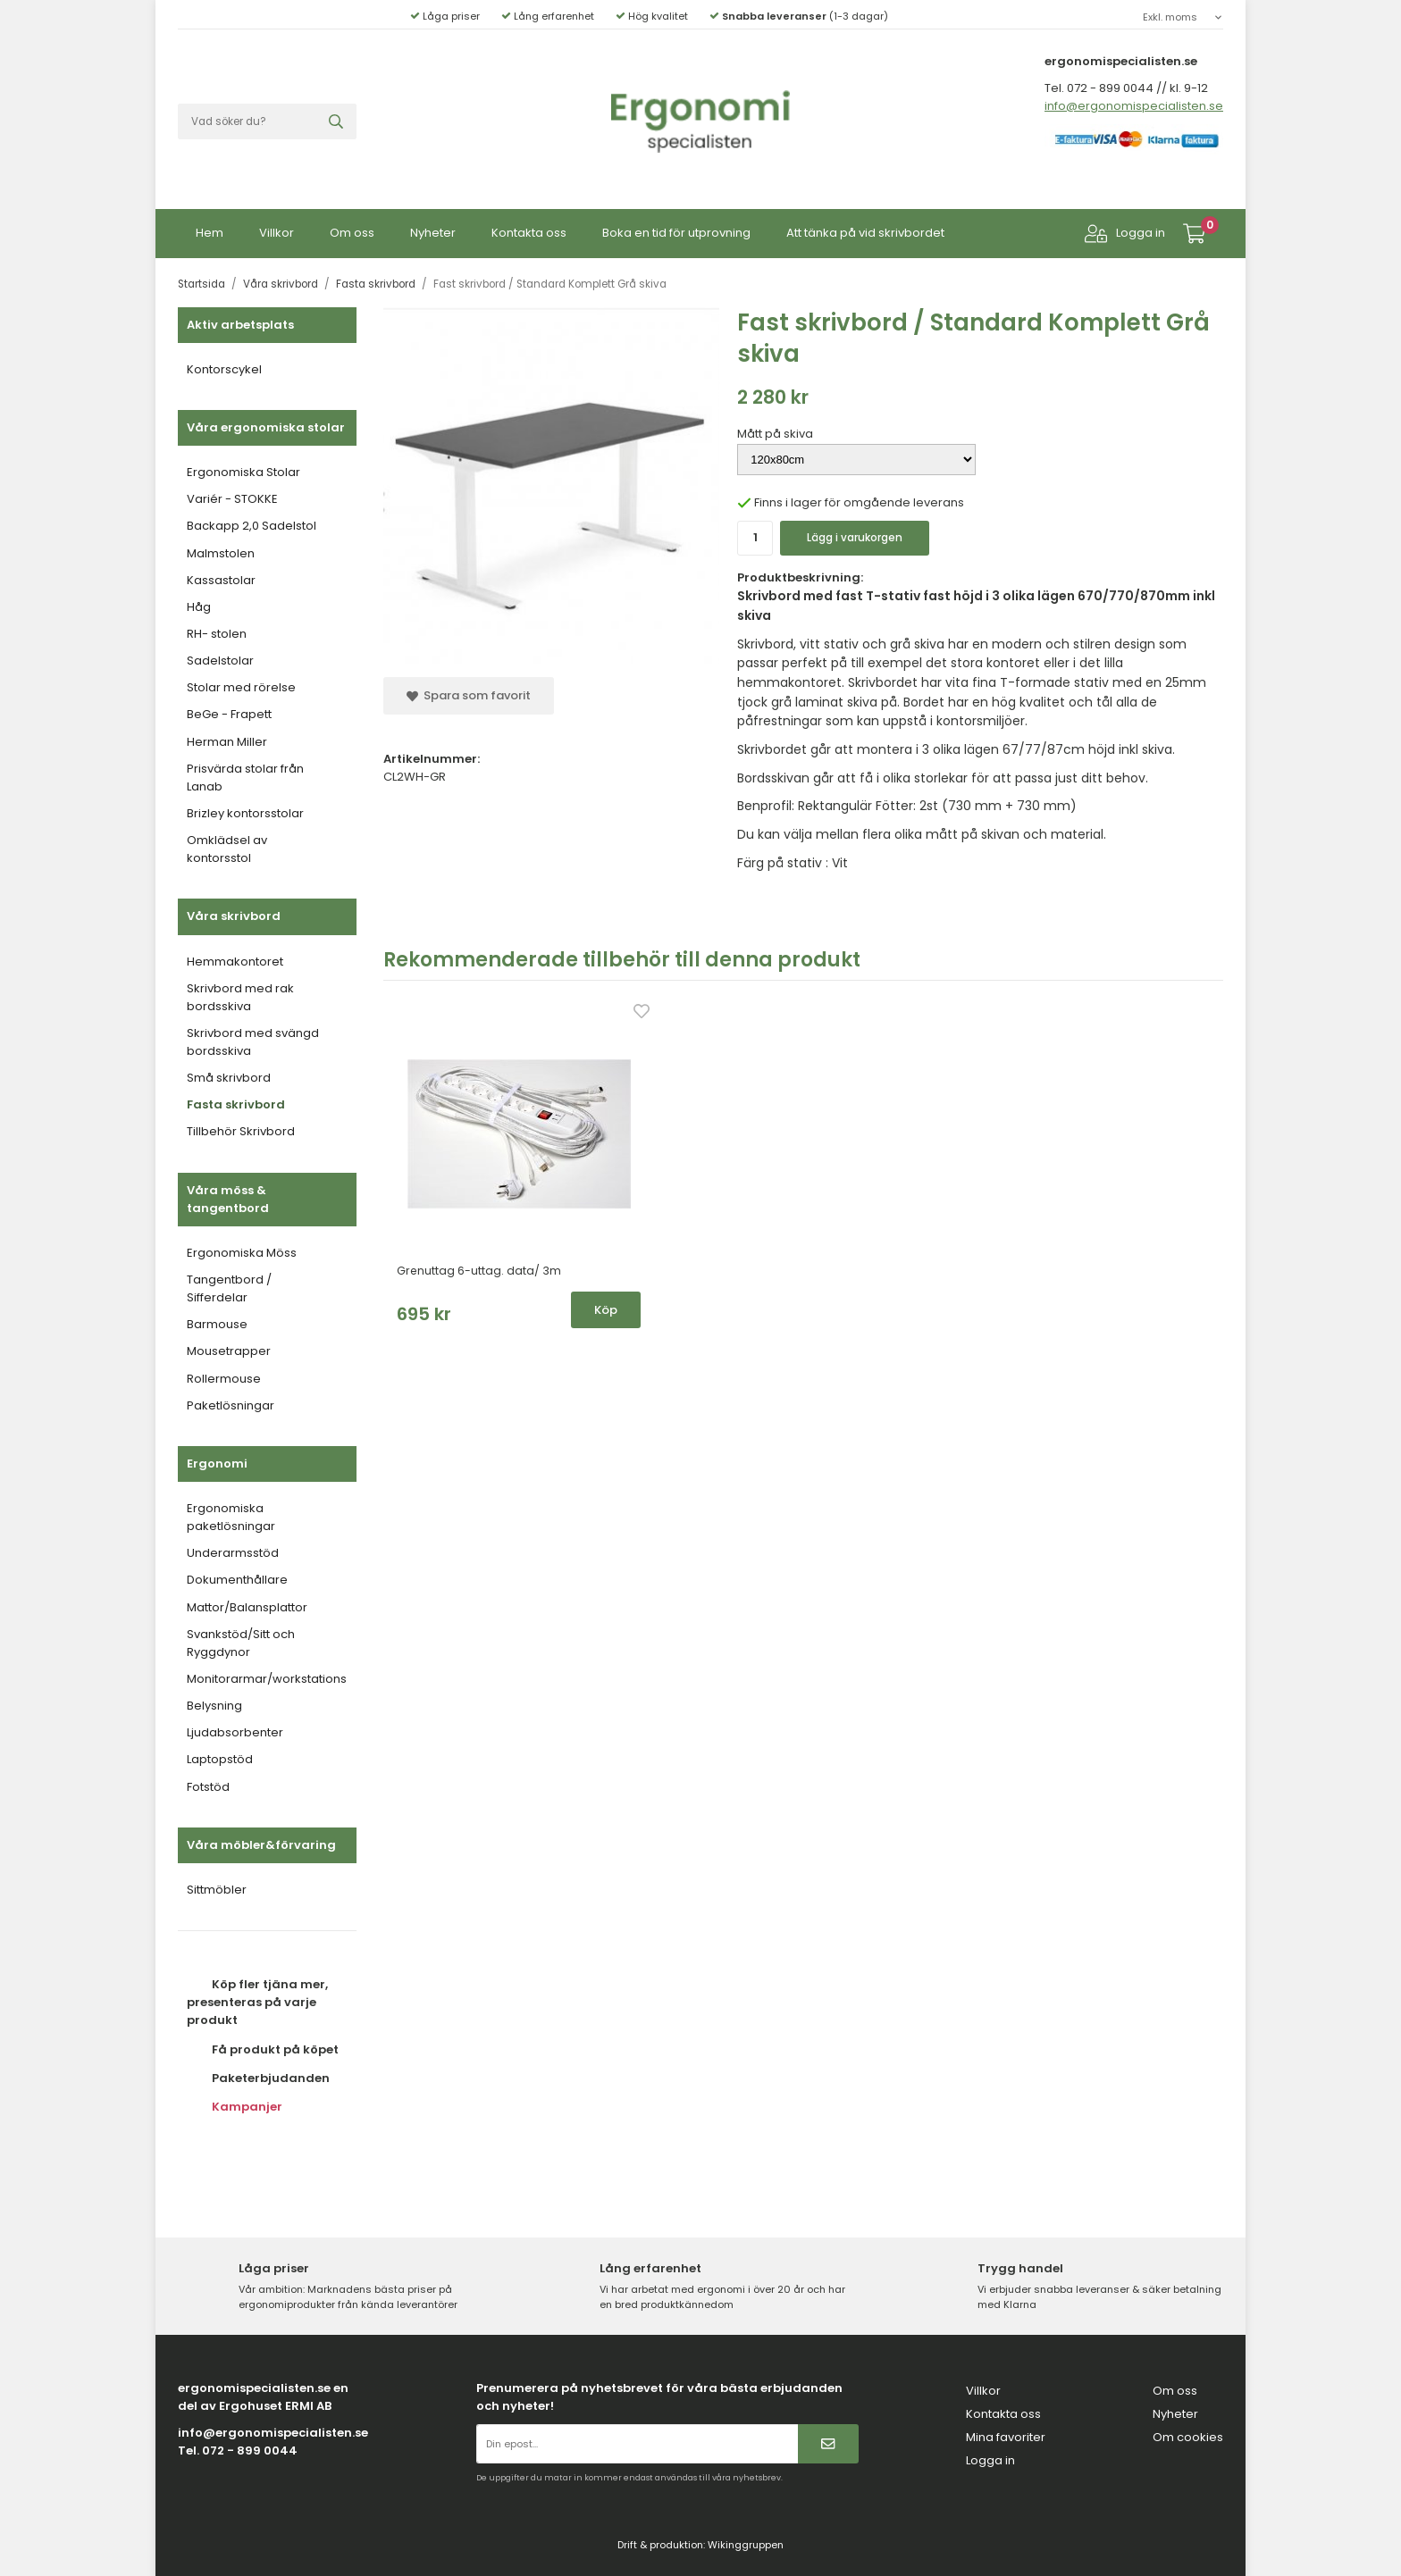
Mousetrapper (229, 1347)
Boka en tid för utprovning (676, 229)
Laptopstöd (220, 1755)
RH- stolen (217, 630)
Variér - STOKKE (232, 495)
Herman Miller (227, 738)
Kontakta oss (528, 229)
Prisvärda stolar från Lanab (245, 774)
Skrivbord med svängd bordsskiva (253, 1038)
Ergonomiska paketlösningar (231, 1513)
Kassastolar (221, 576)
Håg (199, 603)
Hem (209, 229)
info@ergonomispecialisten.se (1133, 102)
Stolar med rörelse (241, 683)
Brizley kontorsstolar (245, 809)
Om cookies (1188, 2433)
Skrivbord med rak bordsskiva (240, 993)
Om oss (352, 229)
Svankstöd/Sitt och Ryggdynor (241, 1639)
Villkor (276, 229)
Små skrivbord (229, 1074)
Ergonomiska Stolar (243, 468)
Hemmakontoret (235, 957)
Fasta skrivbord (236, 1100)
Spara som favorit (469, 691)
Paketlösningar (230, 1401)
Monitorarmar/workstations (267, 1675)
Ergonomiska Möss (242, 1249)
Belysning (214, 1702)
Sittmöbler (217, 1886)
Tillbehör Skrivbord (241, 1127)
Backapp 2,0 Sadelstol (251, 522)
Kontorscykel (224, 365)
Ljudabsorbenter (235, 1728)
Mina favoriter (1005, 2433)
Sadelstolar (220, 656)
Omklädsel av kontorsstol (227, 845)
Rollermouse (224, 1375)
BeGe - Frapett (229, 710)
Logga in (1125, 230)
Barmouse (217, 1320)
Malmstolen (221, 549)
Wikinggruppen (746, 2541)
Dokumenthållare (237, 1576)
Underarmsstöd (233, 1549)
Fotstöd (208, 1783)
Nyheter (433, 229)
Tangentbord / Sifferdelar (229, 1284)
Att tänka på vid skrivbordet (865, 229)
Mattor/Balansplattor (247, 1603)
